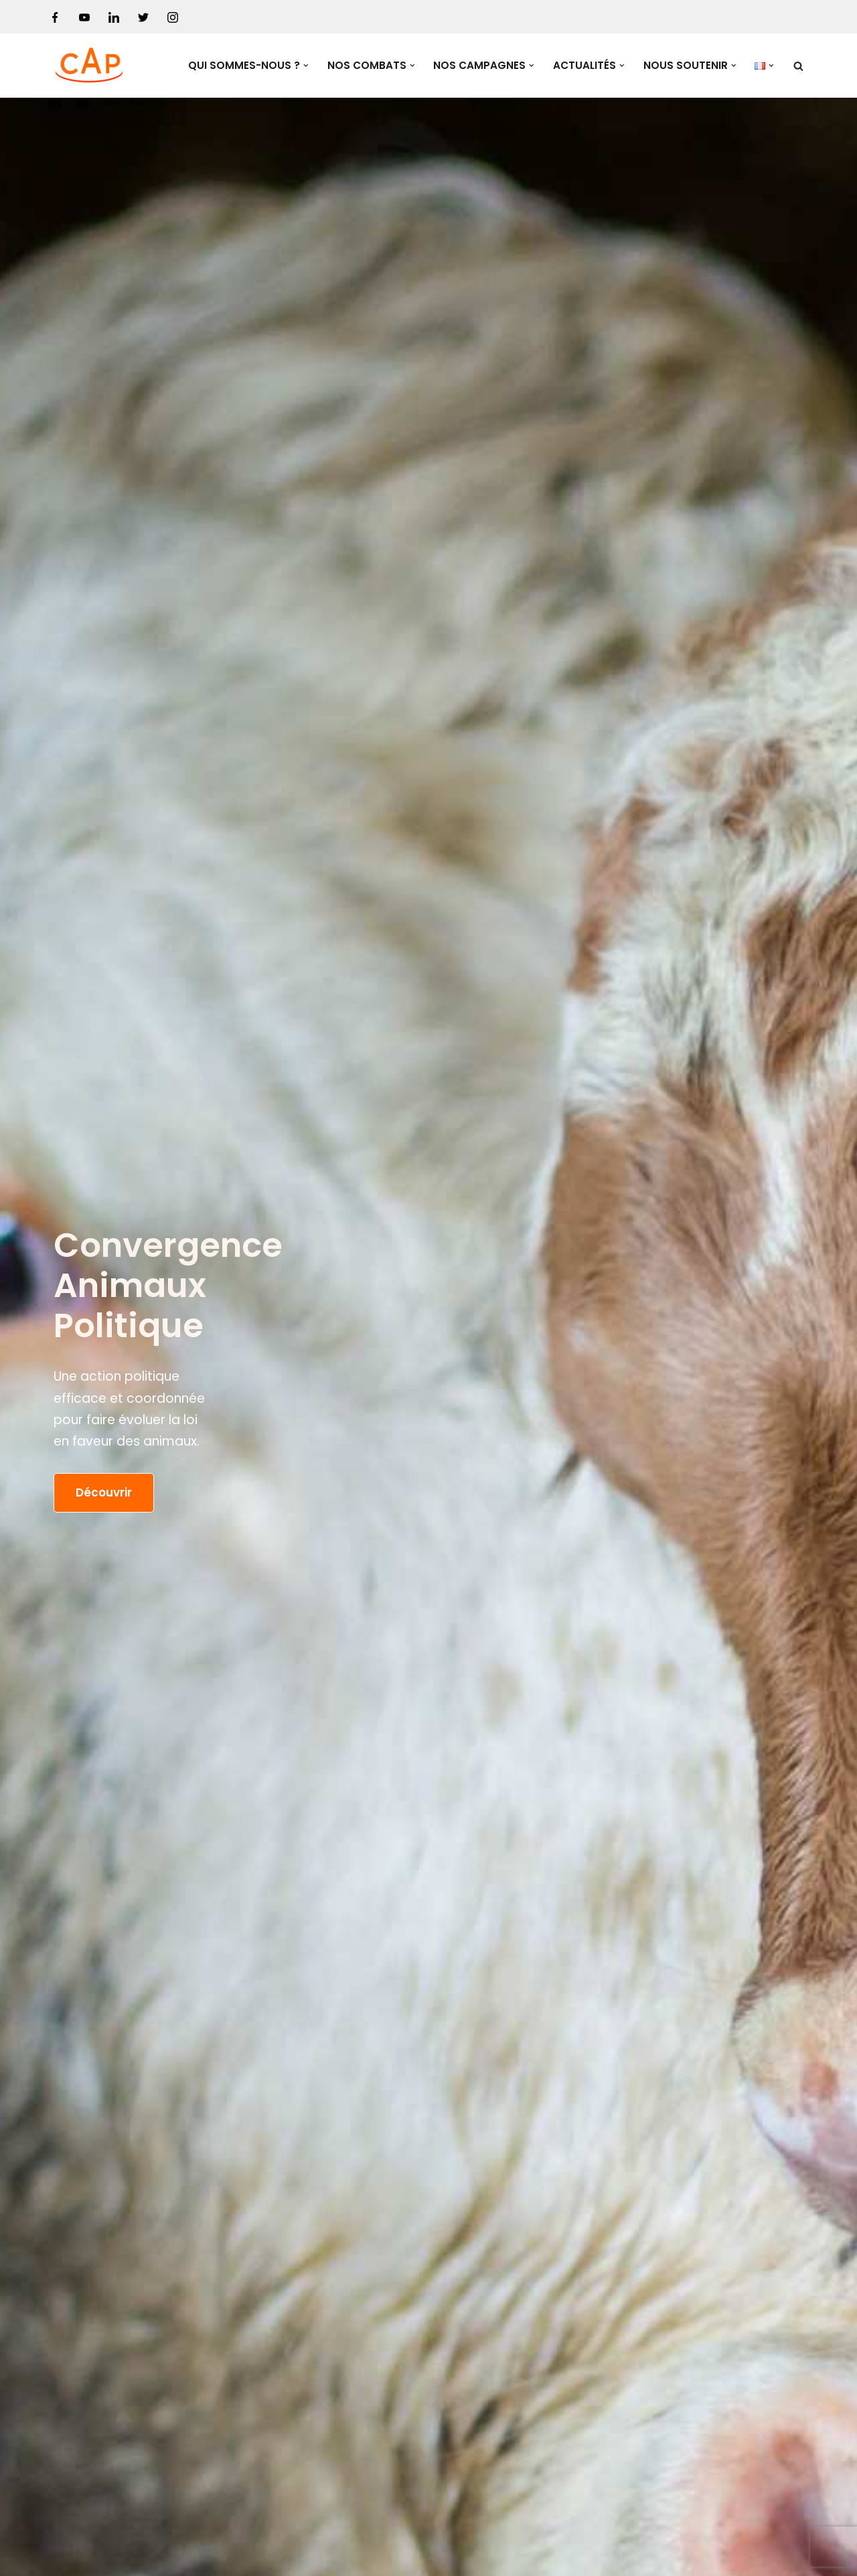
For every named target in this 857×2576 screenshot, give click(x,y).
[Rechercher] (798, 66)
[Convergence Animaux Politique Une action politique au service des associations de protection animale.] (90, 66)
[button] (306, 65)
